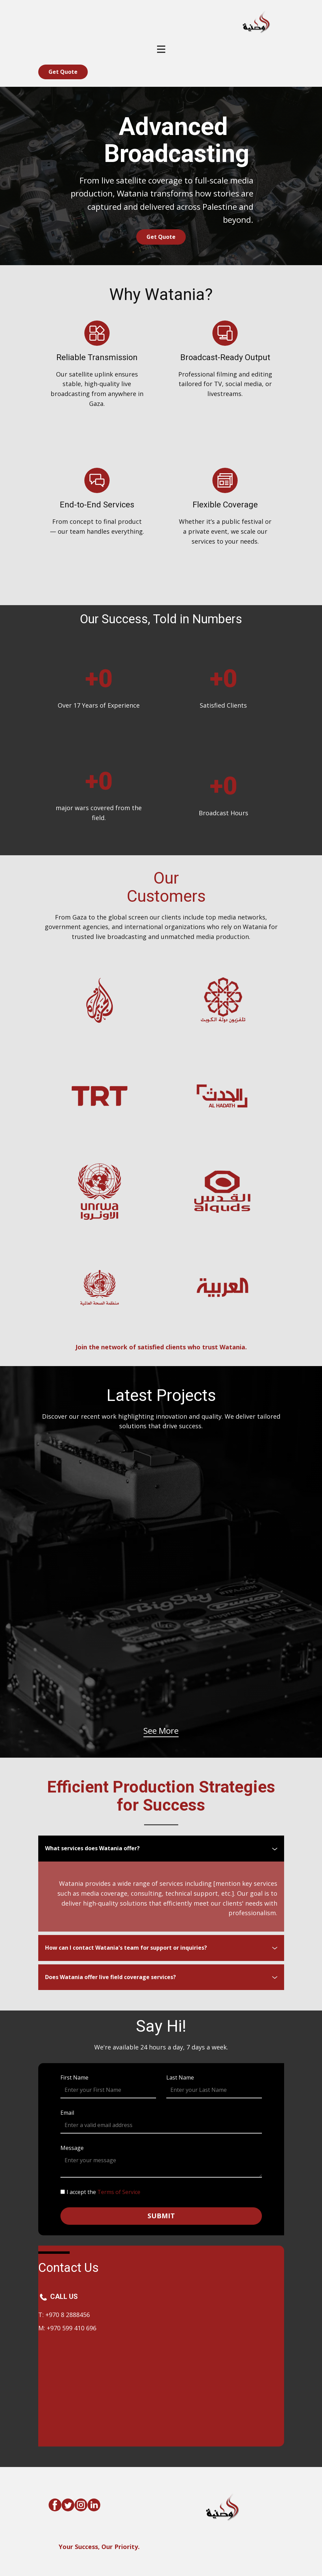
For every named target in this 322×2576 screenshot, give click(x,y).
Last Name (180, 2077)
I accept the (103, 2192)
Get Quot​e (63, 72)
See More (161, 1730)
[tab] (161, 1849)
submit (161, 2215)
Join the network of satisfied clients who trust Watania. (161, 1347)
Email (67, 2112)
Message (72, 2148)
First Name (74, 2077)
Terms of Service (118, 2192)
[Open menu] (161, 49)
